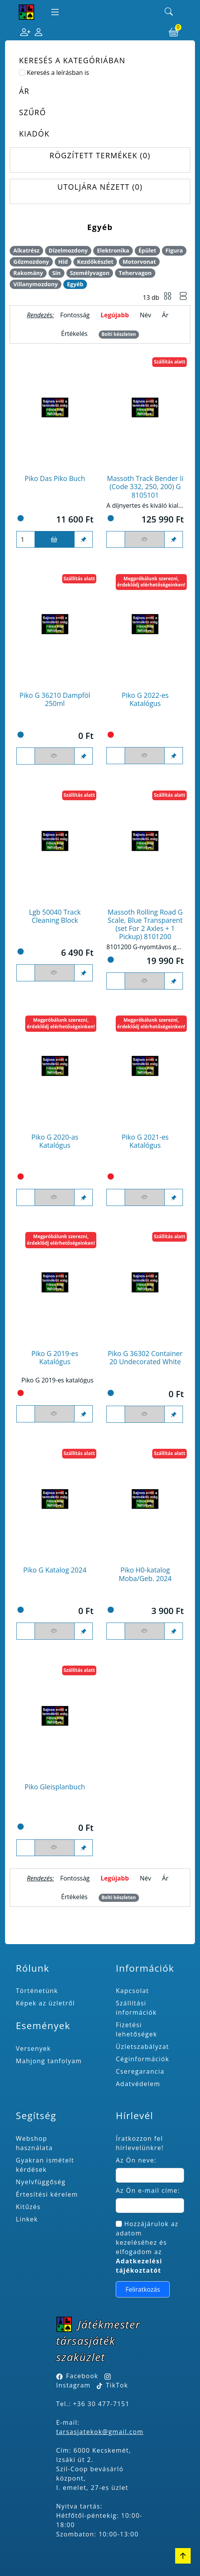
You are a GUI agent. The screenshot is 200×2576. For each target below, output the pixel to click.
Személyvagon (90, 273)
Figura (174, 250)
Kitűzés (28, 2206)
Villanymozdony (35, 284)
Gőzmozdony (31, 261)
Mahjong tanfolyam (49, 2061)
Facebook (82, 2376)
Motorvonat (139, 261)
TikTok (112, 2385)
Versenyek (33, 2048)
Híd (63, 261)
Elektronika (113, 250)
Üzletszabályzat (142, 2046)
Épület (147, 250)
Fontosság (75, 315)
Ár (165, 315)
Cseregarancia (140, 2071)
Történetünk (37, 1990)
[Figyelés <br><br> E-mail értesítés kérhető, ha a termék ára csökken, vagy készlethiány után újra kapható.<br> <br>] (145, 539)
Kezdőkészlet (95, 261)
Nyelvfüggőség (41, 2182)
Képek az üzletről (45, 2003)
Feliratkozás (142, 2289)
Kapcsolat (132, 1990)
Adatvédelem (138, 2083)
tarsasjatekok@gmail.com (100, 2431)
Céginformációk (142, 2059)
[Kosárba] (55, 539)
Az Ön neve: (136, 2160)
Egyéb (75, 284)
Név (145, 315)
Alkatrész (26, 250)
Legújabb (115, 315)
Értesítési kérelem (47, 2194)
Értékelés (74, 333)
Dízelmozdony (68, 250)
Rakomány (28, 273)
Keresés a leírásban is (58, 72)
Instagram (73, 2385)
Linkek (27, 2219)
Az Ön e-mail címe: (148, 2190)
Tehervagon (135, 273)
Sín (56, 273)
